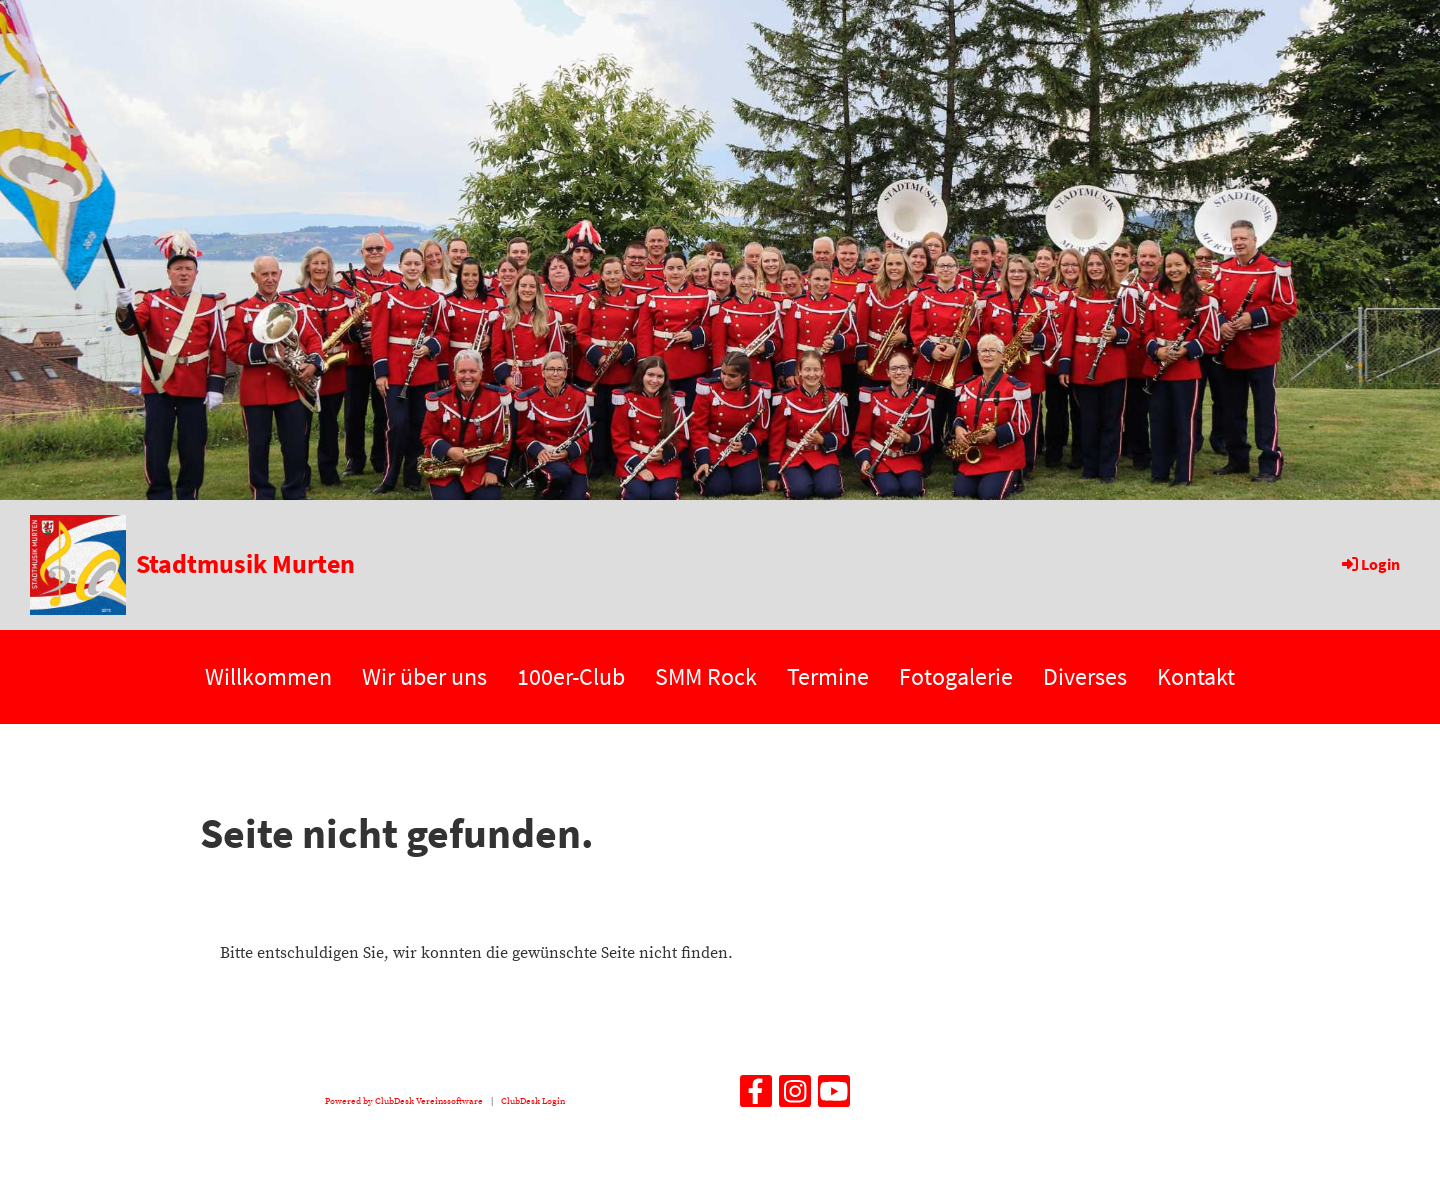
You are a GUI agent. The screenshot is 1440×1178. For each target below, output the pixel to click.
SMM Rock (706, 676)
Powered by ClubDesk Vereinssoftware (404, 1101)
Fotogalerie (956, 676)
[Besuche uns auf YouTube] (834, 1098)
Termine (828, 676)
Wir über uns (424, 676)
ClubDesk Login (533, 1101)
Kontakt (1196, 676)
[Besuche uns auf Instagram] (795, 1098)
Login (1369, 564)
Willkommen (268, 676)
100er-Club (571, 676)
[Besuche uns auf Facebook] (756, 1098)
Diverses (1085, 676)
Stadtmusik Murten (245, 563)
